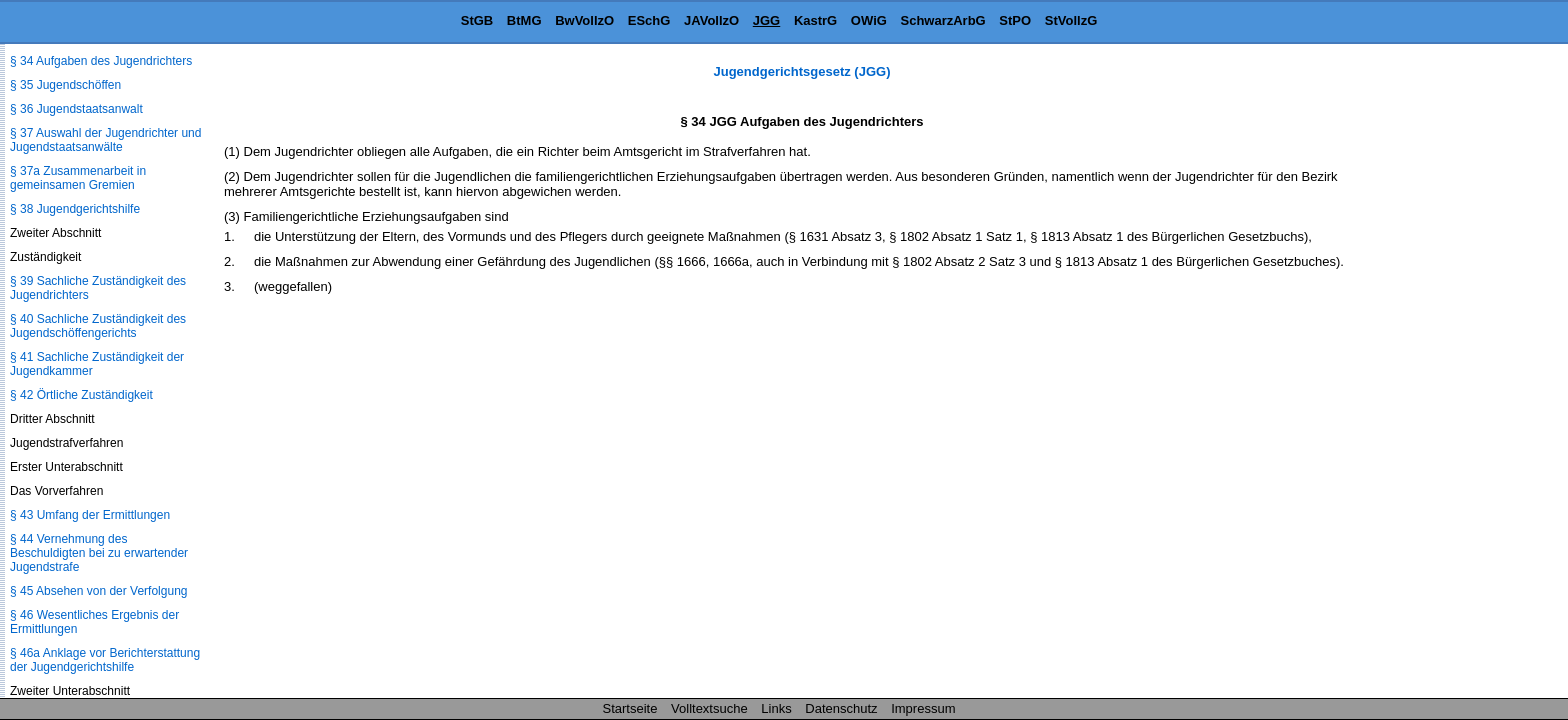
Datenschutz (841, 708)
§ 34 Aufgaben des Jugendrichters (101, 61)
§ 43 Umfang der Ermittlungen (90, 515)
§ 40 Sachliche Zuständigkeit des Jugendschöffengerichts (98, 326)
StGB (477, 20)
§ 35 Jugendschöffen (65, 85)
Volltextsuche (709, 708)
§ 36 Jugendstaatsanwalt (76, 109)
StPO (1015, 20)
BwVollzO (584, 20)
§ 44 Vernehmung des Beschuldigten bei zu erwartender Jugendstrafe (99, 553)
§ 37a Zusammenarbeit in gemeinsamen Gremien (78, 178)
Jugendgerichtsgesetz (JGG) (802, 71)
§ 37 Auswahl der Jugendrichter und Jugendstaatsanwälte (105, 140)
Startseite (630, 708)
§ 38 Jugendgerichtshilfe (75, 209)
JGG (766, 20)
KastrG (815, 20)
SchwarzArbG (942, 20)
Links (776, 708)
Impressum (923, 708)
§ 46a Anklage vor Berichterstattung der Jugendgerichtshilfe (105, 660)
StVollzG (1071, 20)
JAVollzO (711, 20)
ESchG (649, 20)
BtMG (524, 20)
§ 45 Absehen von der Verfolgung (98, 591)
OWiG (869, 20)
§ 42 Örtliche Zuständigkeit (81, 395)
